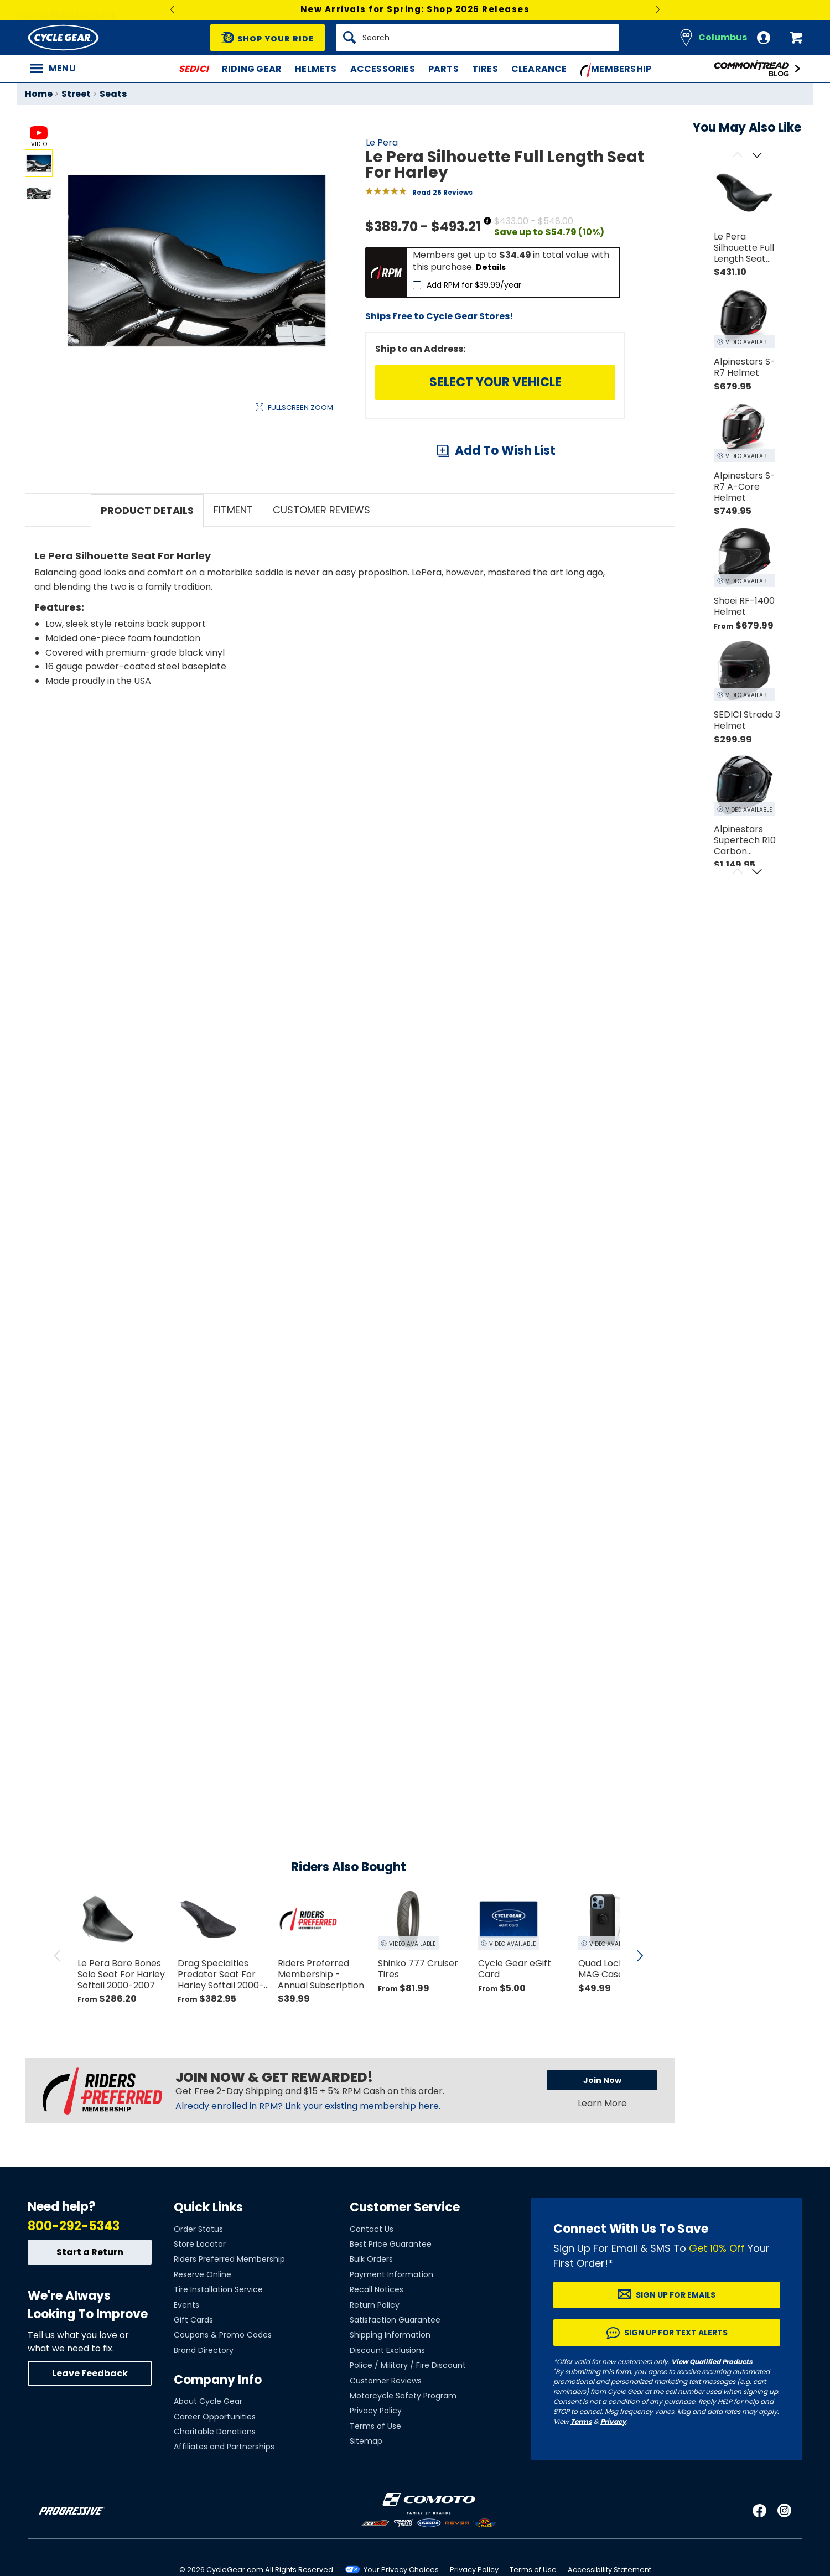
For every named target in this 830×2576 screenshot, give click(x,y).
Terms (581, 2479)
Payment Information (391, 2332)
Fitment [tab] (233, 568)
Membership (616, 70)
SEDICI (194, 69)
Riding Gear (252, 69)
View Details (196, 524)
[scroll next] (639, 2014)
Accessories (382, 69)
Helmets (315, 69)
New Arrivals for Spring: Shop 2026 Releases (415, 9)
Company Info (218, 2438)
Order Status (198, 2286)
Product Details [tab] (147, 568)
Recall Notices (376, 2347)
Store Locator (200, 2302)
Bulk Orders (371, 2317)
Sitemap (366, 2499)
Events (186, 2362)
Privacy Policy (376, 2468)
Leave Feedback (90, 2431)
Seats (113, 93)
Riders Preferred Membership (229, 2317)
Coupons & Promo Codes (223, 2392)
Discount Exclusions (387, 2407)
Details (491, 267)
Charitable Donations (215, 2489)
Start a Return (89, 2310)
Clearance (539, 69)
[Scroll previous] (737, 155)
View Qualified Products (712, 2419)
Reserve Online (202, 2332)
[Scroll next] (756, 155)
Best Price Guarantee (391, 2302)
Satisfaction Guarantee (395, 2377)
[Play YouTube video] (325, 852)
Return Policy (375, 2362)
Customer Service (405, 2265)
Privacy (613, 2479)
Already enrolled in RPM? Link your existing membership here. (307, 2164)
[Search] (477, 37)
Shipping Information (390, 2392)
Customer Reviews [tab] (321, 568)
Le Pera (382, 142)
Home (39, 93)
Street (76, 93)
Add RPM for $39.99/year (474, 284)
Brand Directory (204, 2407)
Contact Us (371, 2286)
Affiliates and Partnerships (224, 2504)
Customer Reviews (386, 2438)
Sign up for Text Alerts (676, 2390)
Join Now (602, 2138)
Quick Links (208, 2265)
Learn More (602, 2161)
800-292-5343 (74, 2284)
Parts (443, 69)
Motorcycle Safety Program (403, 2453)
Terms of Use (375, 2483)
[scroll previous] (57, 2014)
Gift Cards (193, 2377)
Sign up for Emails (675, 2353)
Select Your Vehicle (495, 382)
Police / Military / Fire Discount (408, 2423)
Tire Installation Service (218, 2347)
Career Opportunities (215, 2474)
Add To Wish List (505, 450)
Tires (485, 69)
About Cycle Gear (208, 2459)
